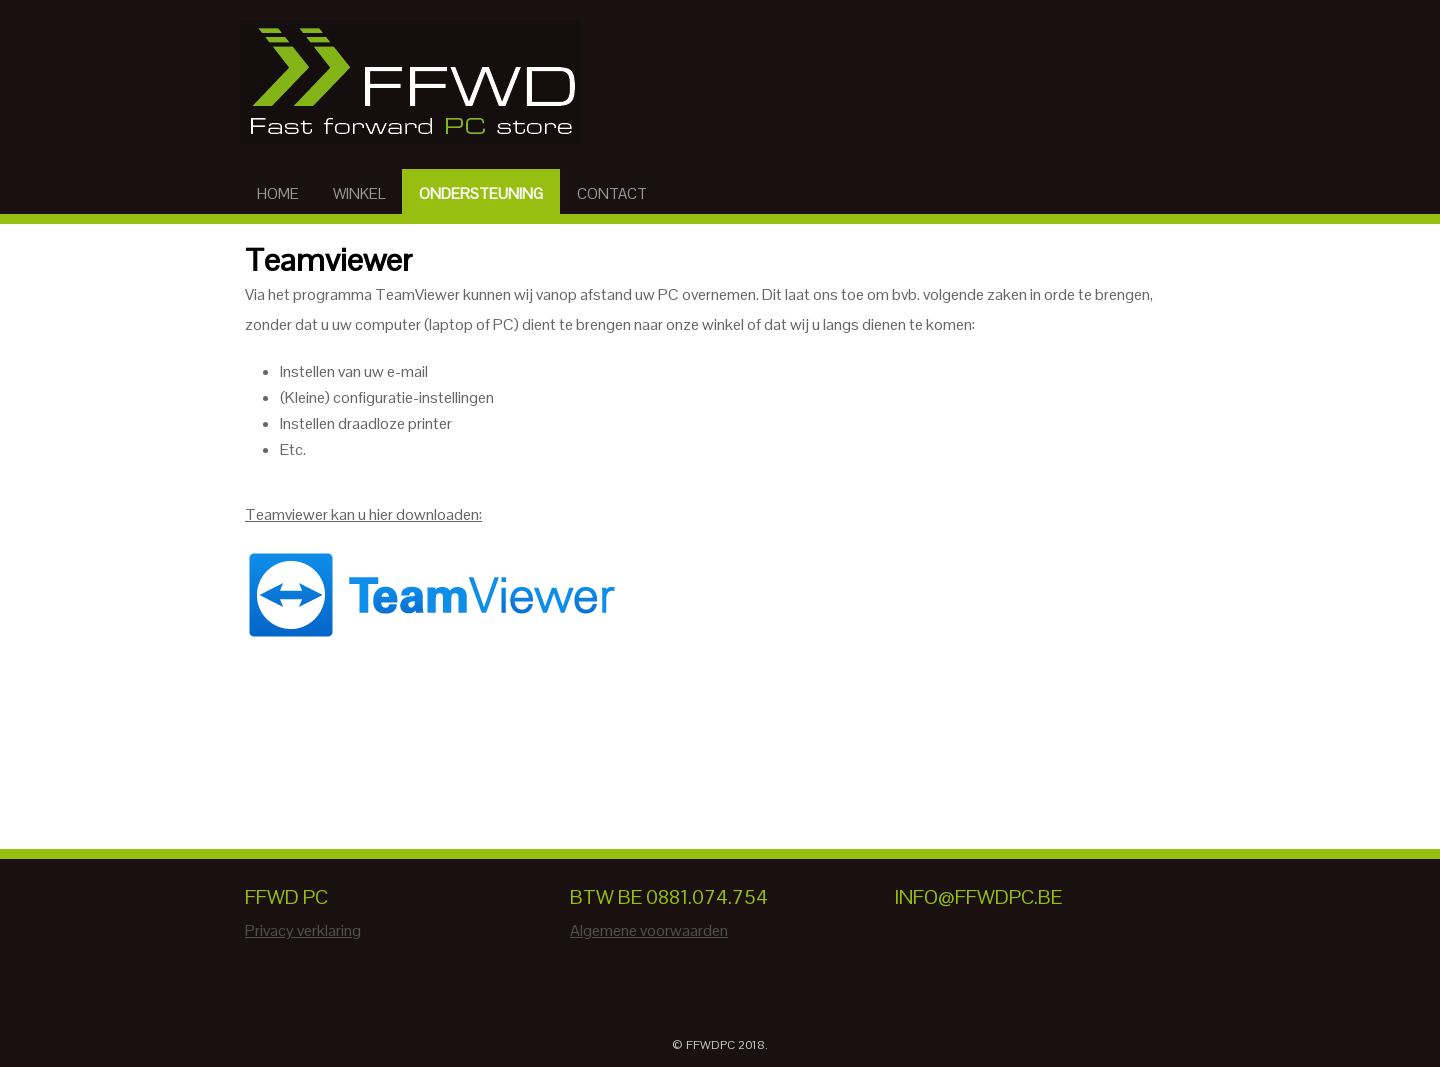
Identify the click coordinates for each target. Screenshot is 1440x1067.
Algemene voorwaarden (649, 930)
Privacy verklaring (303, 930)
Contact (612, 193)
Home (278, 193)
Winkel (359, 193)
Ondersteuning (481, 193)
